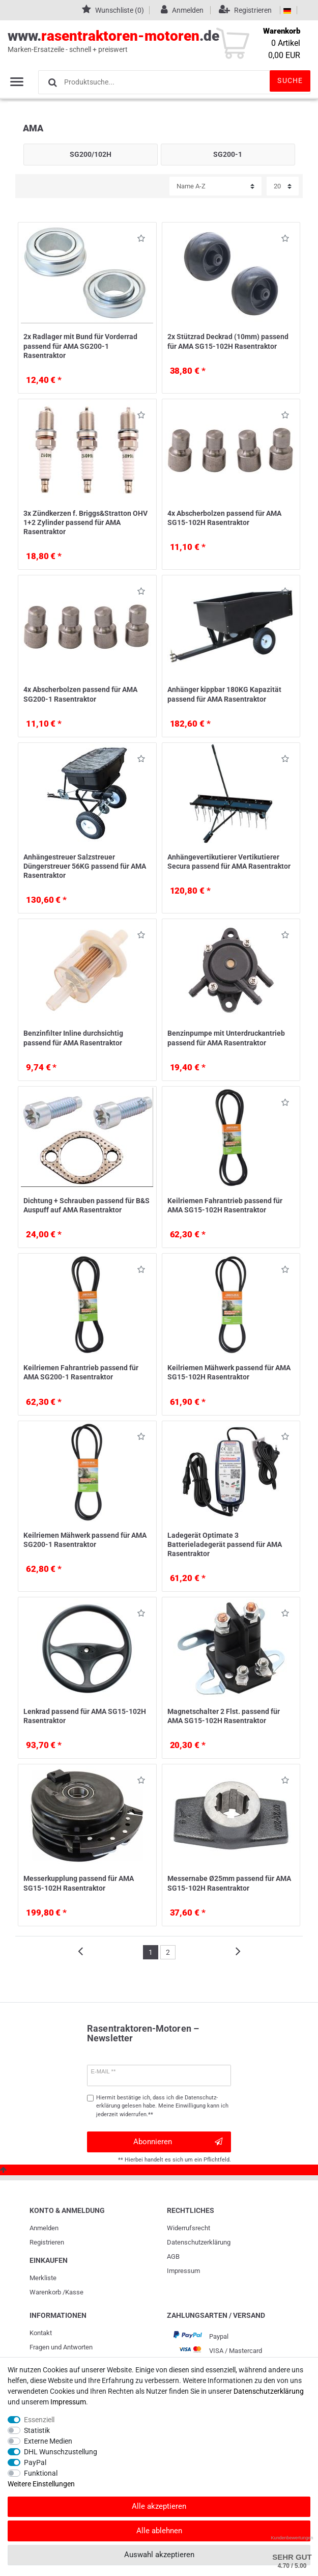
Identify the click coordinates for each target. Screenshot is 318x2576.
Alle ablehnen (159, 2530)
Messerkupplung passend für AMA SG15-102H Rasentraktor (78, 1883)
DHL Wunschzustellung (60, 2452)
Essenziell (39, 2420)
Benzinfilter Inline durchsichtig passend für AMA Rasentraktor (73, 1037)
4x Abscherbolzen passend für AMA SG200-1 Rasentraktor (80, 694)
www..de (147, 41)
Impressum (183, 2271)
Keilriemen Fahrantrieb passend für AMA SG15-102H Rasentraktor (224, 1205)
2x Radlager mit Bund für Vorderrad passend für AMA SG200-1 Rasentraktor (80, 346)
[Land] (287, 10)
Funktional (40, 2473)
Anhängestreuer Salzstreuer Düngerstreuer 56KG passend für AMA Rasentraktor (84, 866)
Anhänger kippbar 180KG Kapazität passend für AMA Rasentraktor (224, 694)
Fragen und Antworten (61, 2347)
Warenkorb (45, 2292)
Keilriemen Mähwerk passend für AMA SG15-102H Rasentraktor (229, 1372)
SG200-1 (227, 154)
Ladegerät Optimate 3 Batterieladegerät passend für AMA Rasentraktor (224, 1544)
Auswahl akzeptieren (159, 2554)
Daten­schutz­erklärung (198, 2242)
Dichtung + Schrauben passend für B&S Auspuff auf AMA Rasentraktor (86, 1205)
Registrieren (47, 2242)
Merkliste (43, 2278)
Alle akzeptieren (159, 2506)
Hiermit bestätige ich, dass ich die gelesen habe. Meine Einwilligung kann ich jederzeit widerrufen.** (162, 2106)
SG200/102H (90, 154)
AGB (173, 2256)
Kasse (74, 2292)
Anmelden (44, 2228)
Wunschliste (141, 240)
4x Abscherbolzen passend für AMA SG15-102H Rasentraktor (224, 518)
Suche (290, 80)
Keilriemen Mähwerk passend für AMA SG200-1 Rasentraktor (85, 1539)
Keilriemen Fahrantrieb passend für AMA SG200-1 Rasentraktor (80, 1372)
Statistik (37, 2430)
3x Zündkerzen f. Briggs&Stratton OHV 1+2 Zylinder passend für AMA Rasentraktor (85, 522)
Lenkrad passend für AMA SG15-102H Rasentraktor (84, 1716)
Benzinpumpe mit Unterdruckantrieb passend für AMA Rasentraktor (226, 1037)
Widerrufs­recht (188, 2228)
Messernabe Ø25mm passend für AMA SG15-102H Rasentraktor (229, 1883)
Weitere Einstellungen (41, 2484)
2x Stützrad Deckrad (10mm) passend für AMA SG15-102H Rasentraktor (227, 341)
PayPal (35, 2462)
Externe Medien (48, 2441)
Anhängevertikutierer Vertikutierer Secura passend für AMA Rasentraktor (229, 861)
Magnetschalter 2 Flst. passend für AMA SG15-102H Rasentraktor (223, 1716)
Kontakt (41, 2333)
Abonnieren (177, 2142)
